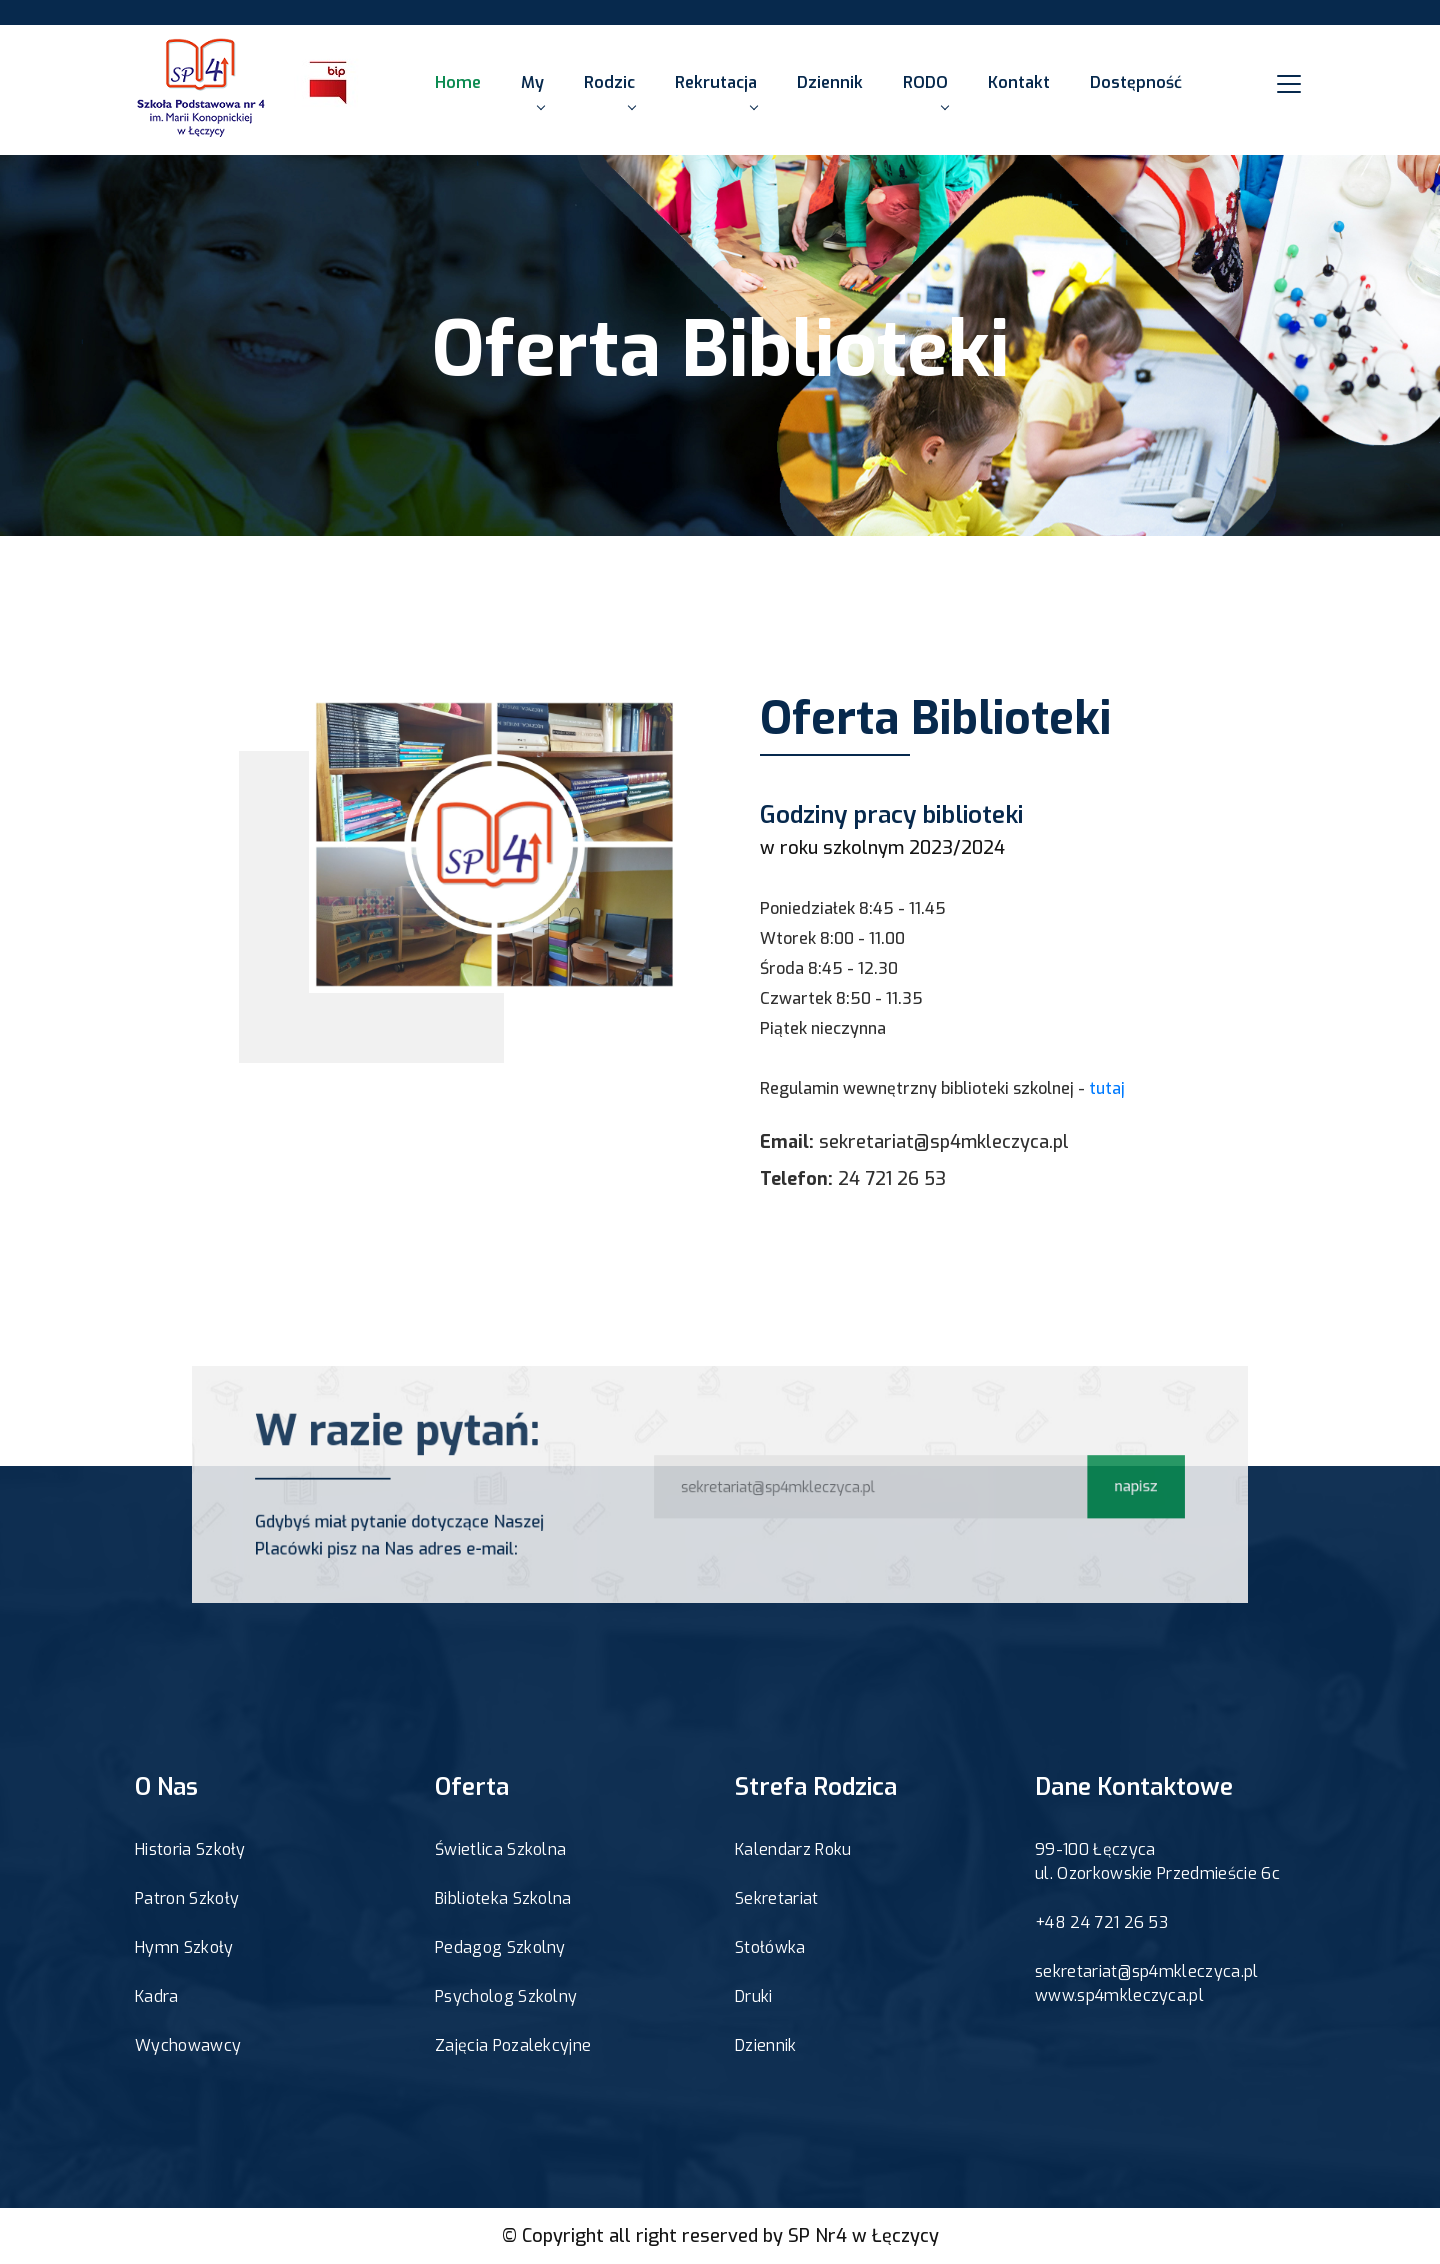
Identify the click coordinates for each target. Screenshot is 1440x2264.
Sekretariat (777, 1898)
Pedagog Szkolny (500, 1947)
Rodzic (609, 90)
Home (458, 82)
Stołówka (770, 1947)
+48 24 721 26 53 (1101, 1922)
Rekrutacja (716, 90)
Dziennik (830, 82)
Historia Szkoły (190, 1849)
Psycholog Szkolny (506, 1996)
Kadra (157, 1996)
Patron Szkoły (187, 1898)
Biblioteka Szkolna (503, 1898)
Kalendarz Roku (793, 1849)
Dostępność (1136, 82)
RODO (925, 90)
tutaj (1107, 1088)
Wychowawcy (188, 2045)
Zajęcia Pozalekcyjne (513, 2045)
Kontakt (1019, 82)
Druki (754, 1996)
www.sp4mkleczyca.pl (1119, 1995)
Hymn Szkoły (184, 1947)
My (532, 90)
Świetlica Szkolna (500, 1849)
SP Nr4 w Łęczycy (863, 2236)
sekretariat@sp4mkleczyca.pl (944, 1142)
